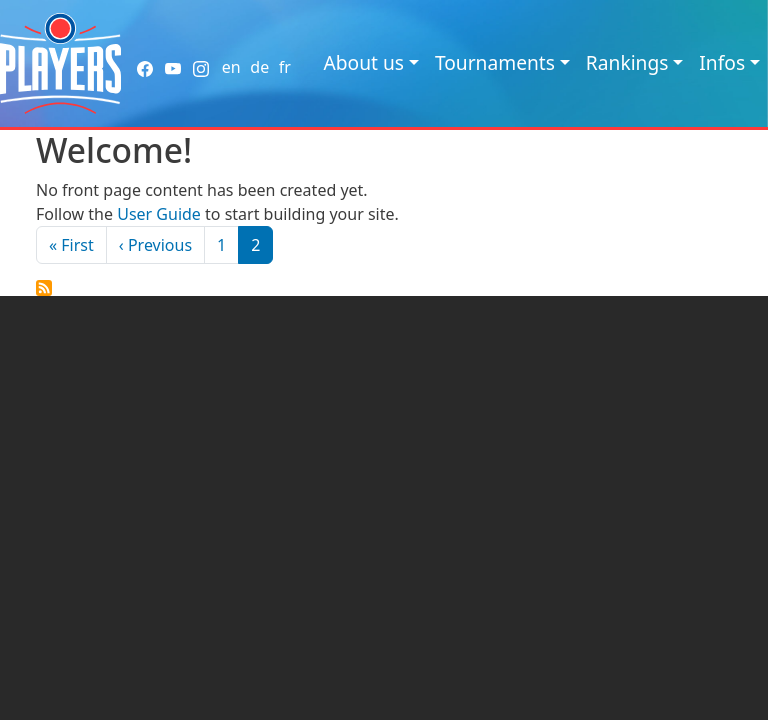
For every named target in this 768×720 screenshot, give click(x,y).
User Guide (159, 214)
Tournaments (495, 62)
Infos (722, 62)
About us (363, 62)
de (259, 67)
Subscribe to (44, 288)
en (231, 67)
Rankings (627, 62)
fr (285, 67)
